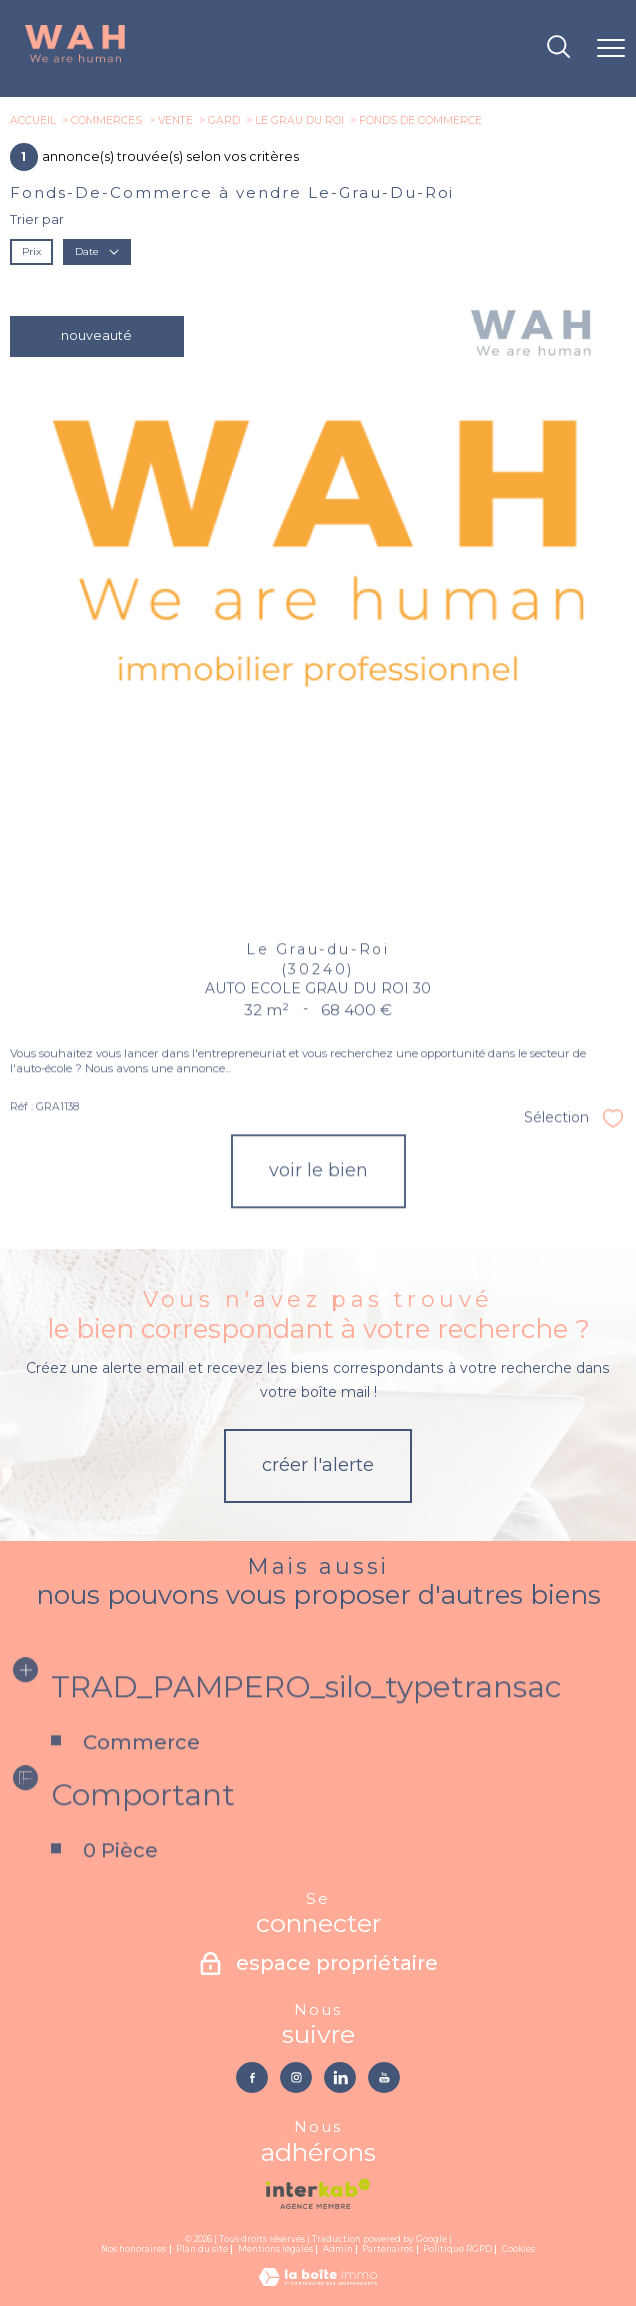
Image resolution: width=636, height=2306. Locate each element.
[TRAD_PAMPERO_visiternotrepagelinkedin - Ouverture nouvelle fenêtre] (339, 2077)
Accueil (33, 120)
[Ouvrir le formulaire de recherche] (558, 48)
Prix (31, 251)
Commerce (140, 1785)
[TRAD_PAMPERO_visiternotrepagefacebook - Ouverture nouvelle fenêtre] (251, 2077)
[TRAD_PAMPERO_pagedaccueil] (75, 60)
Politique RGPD (457, 2249)
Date (97, 251)
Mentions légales (275, 2249)
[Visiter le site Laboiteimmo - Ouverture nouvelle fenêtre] (318, 2281)
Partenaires (387, 2249)
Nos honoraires (133, 2249)
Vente (175, 120)
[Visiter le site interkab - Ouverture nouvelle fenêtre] (317, 2194)
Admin (338, 2249)
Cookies (518, 2249)
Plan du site (202, 2249)
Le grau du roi (299, 120)
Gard (224, 120)
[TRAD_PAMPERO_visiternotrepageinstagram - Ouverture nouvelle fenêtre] (295, 2077)
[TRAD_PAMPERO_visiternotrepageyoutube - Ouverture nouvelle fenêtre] (383, 2077)
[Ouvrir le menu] (611, 49)
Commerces (106, 120)
